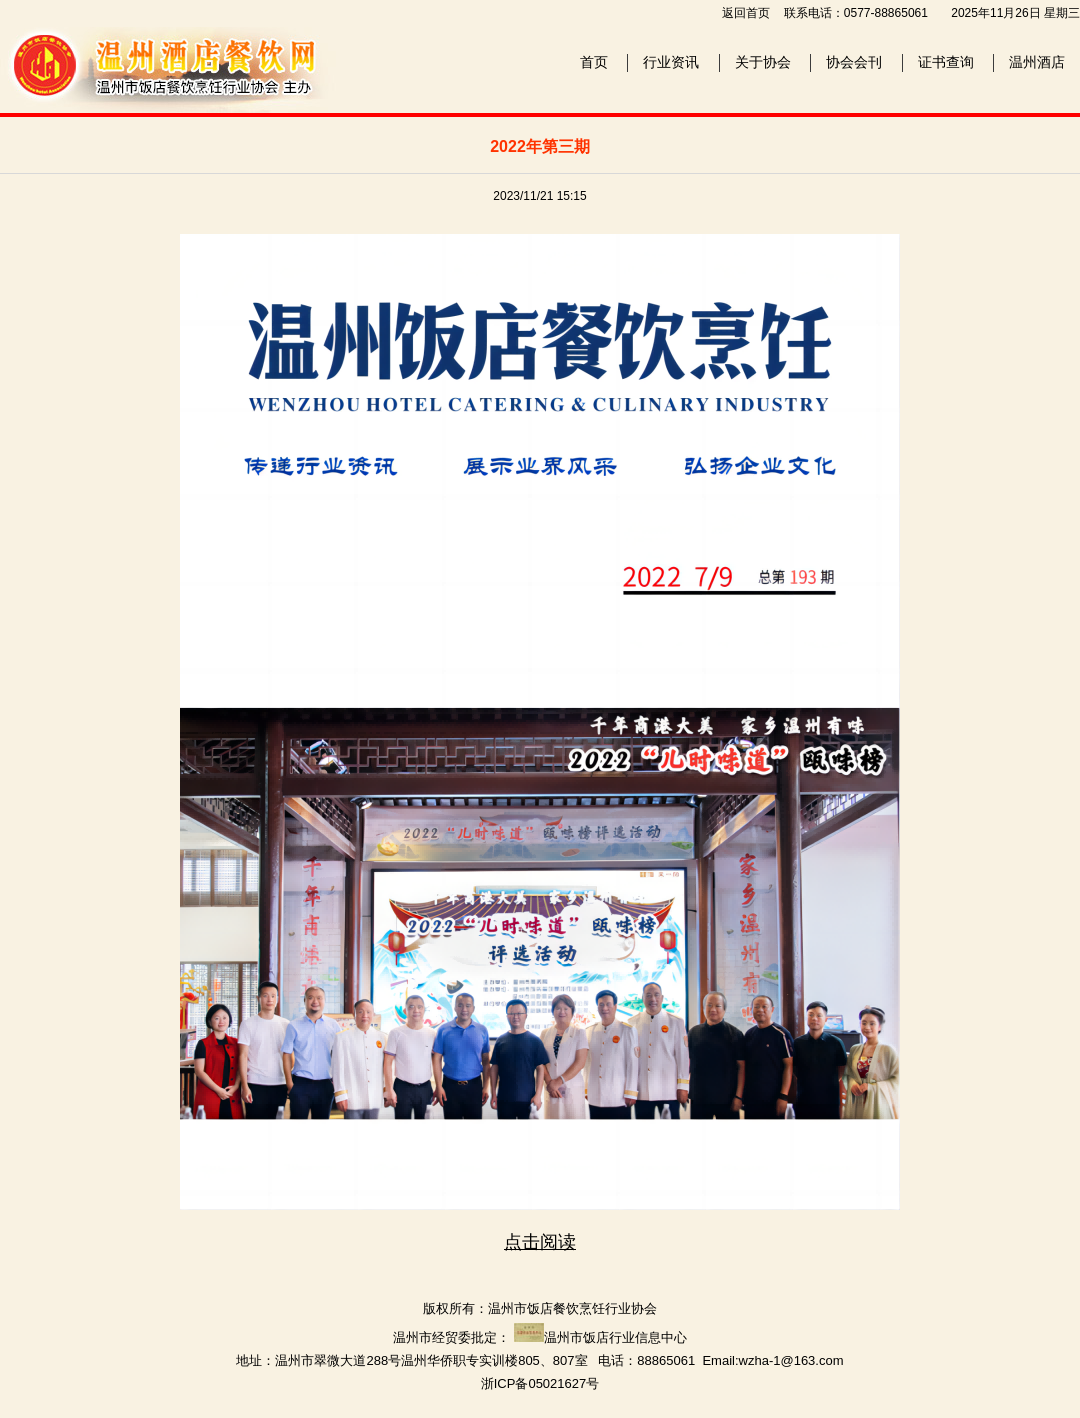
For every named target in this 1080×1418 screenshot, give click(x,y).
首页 (594, 62)
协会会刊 (854, 62)
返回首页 (746, 13)
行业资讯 (671, 62)
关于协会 (763, 62)
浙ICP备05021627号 (540, 1383)
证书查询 (946, 62)
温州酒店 (1037, 62)
